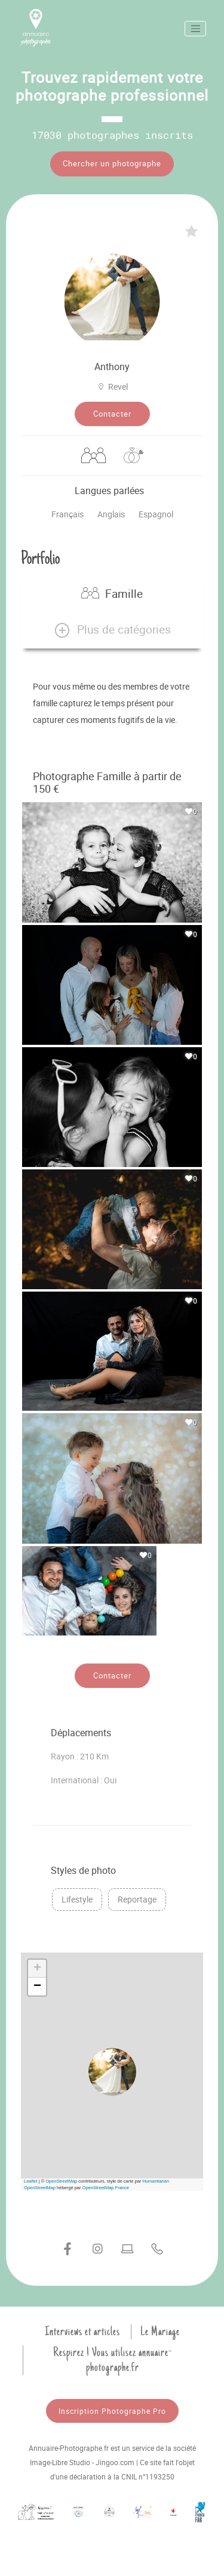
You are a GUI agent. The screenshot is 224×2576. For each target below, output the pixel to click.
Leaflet (31, 2181)
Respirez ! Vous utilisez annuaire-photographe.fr (112, 2360)
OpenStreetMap (61, 2181)
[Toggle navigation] (195, 28)
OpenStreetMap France (105, 2187)
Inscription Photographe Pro (112, 2411)
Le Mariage (160, 2332)
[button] (112, 630)
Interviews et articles (82, 2332)
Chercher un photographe (112, 163)
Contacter (112, 413)
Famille (112, 593)
